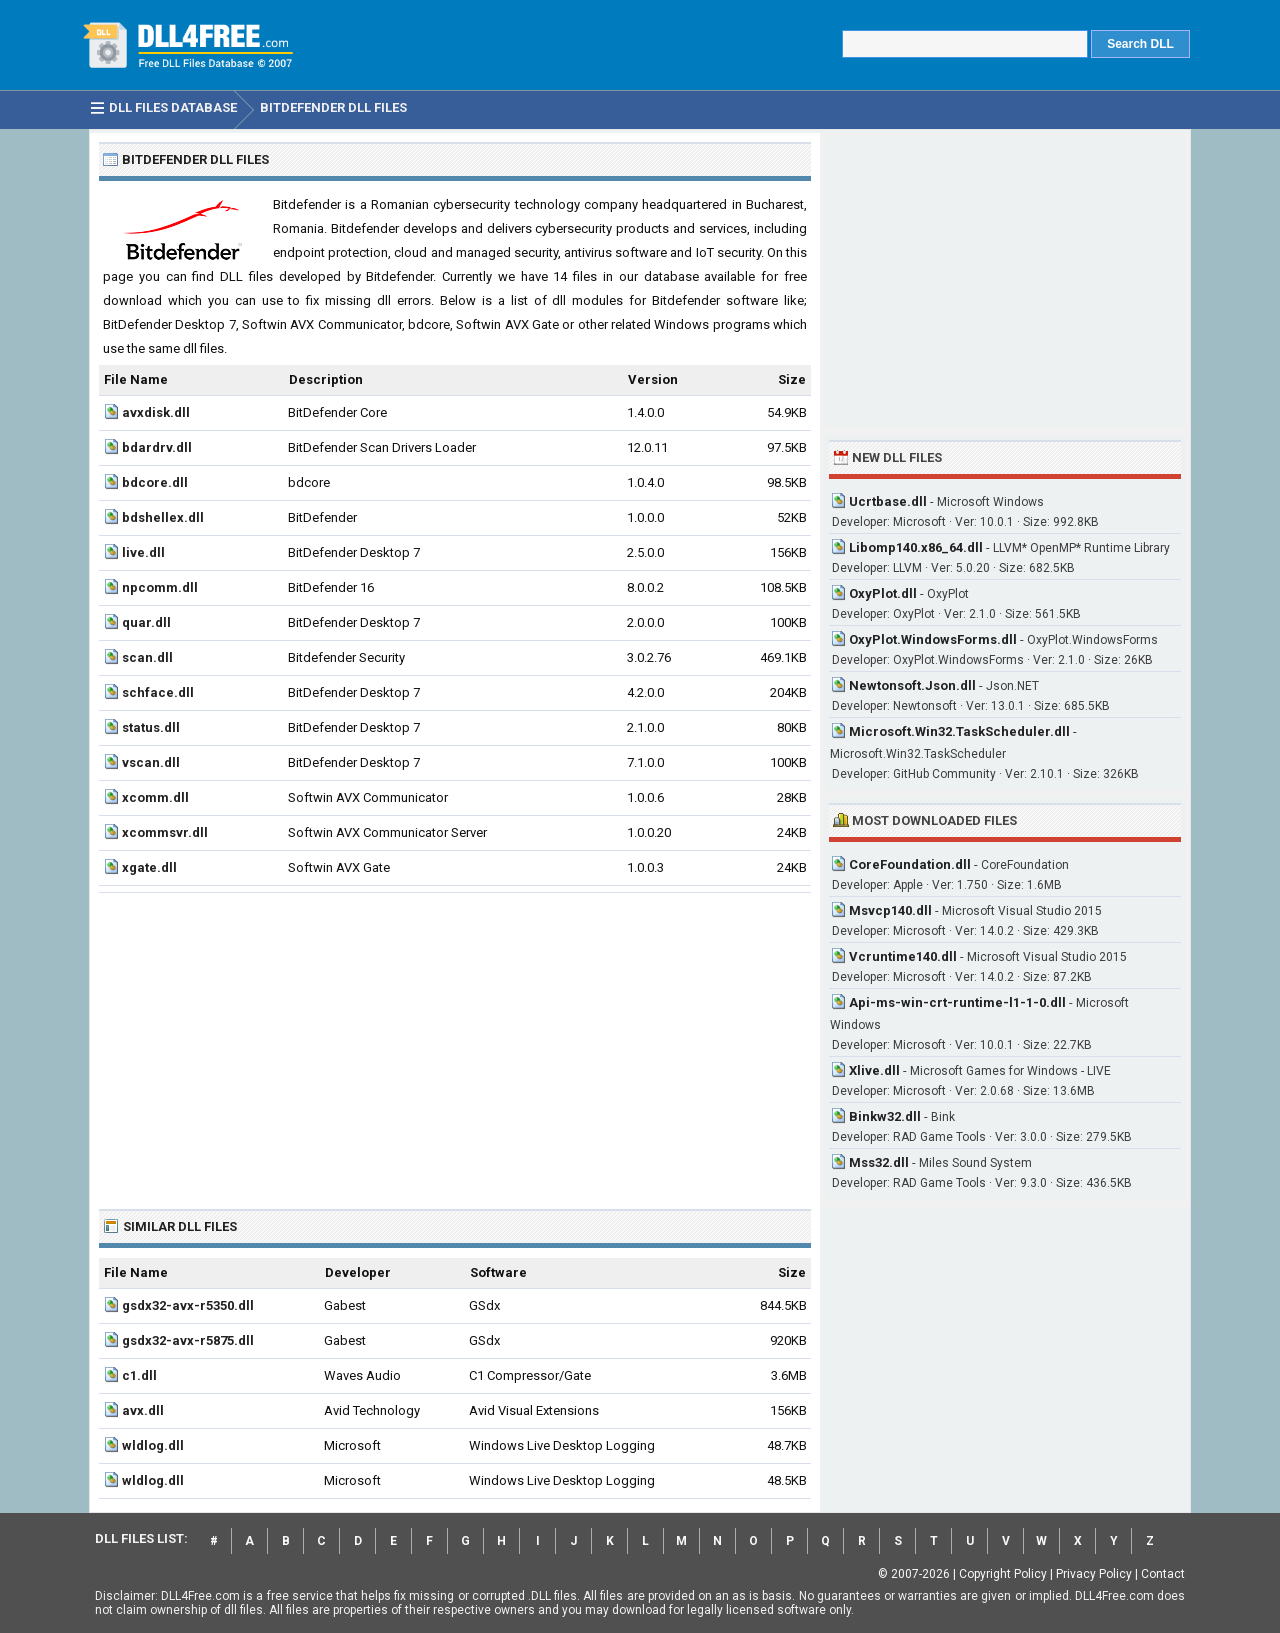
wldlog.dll (153, 1445)
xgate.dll (149, 867)
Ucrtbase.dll (888, 501)
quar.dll (146, 622)
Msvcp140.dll (890, 910)
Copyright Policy (1003, 1574)
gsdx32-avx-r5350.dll (188, 1305)
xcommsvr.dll (165, 832)
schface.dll (158, 692)
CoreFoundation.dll (910, 864)
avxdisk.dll (156, 412)
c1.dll (139, 1375)
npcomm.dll (160, 587)
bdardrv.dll (157, 447)
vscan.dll (151, 762)
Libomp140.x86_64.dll (916, 547)
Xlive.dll (874, 1070)
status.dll (151, 727)
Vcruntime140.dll (903, 956)
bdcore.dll (155, 482)
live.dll (143, 552)
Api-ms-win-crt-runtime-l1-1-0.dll (957, 1002)
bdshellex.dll (163, 517)
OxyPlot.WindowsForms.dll (933, 639)
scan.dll (147, 657)
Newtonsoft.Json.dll (912, 685)
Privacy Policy (1094, 1574)
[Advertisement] (455, 1043)
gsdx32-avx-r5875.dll (188, 1340)
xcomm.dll (155, 797)
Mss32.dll (879, 1162)
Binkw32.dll (885, 1116)
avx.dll (143, 1410)
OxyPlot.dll (883, 593)
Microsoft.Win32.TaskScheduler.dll (959, 731)
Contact (1163, 1574)
